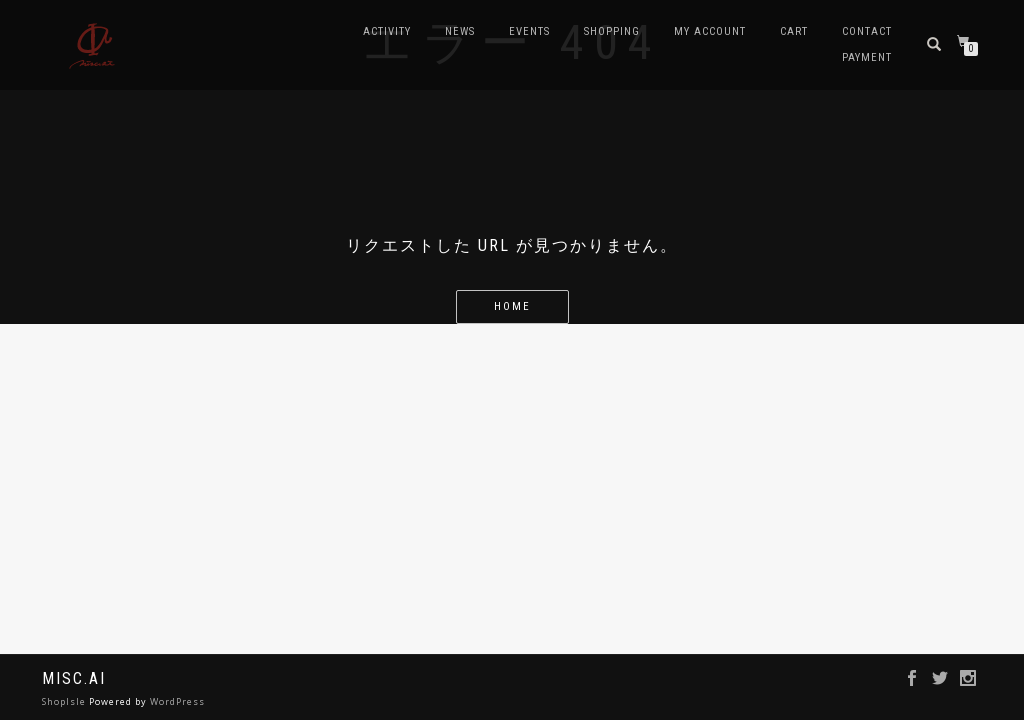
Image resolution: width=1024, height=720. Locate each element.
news (460, 31)
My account (710, 31)
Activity (387, 31)
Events (529, 31)
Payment (867, 57)
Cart (794, 31)
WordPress (177, 701)
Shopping (612, 31)
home (512, 306)
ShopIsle (65, 701)
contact (867, 31)
